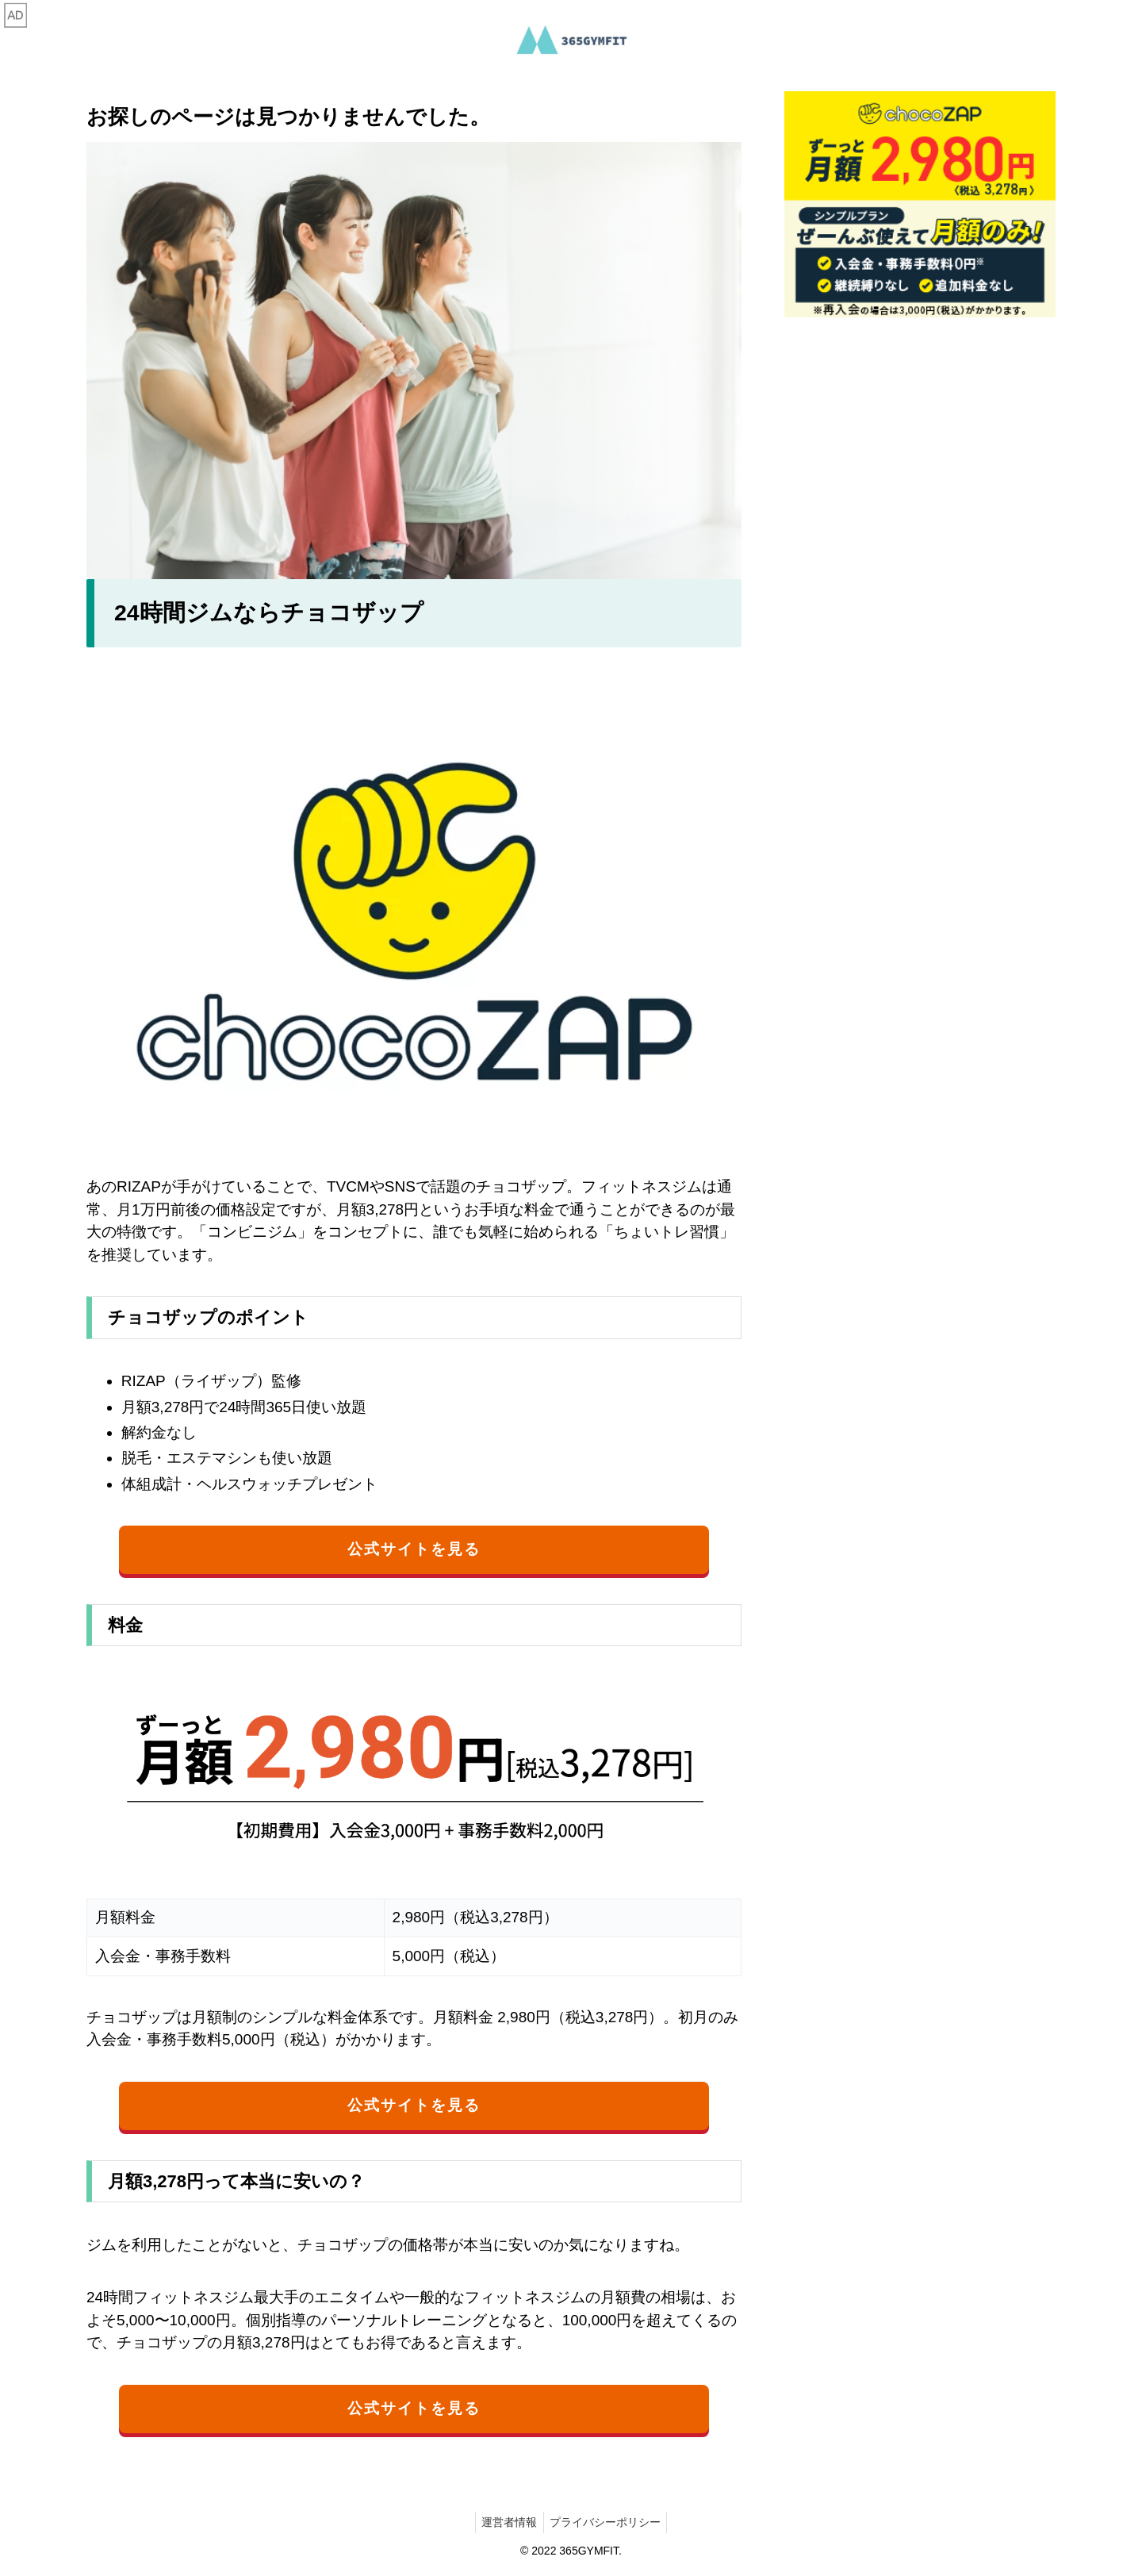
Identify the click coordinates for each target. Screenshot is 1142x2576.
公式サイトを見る (413, 1549)
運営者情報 (507, 2522)
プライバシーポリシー (607, 2522)
